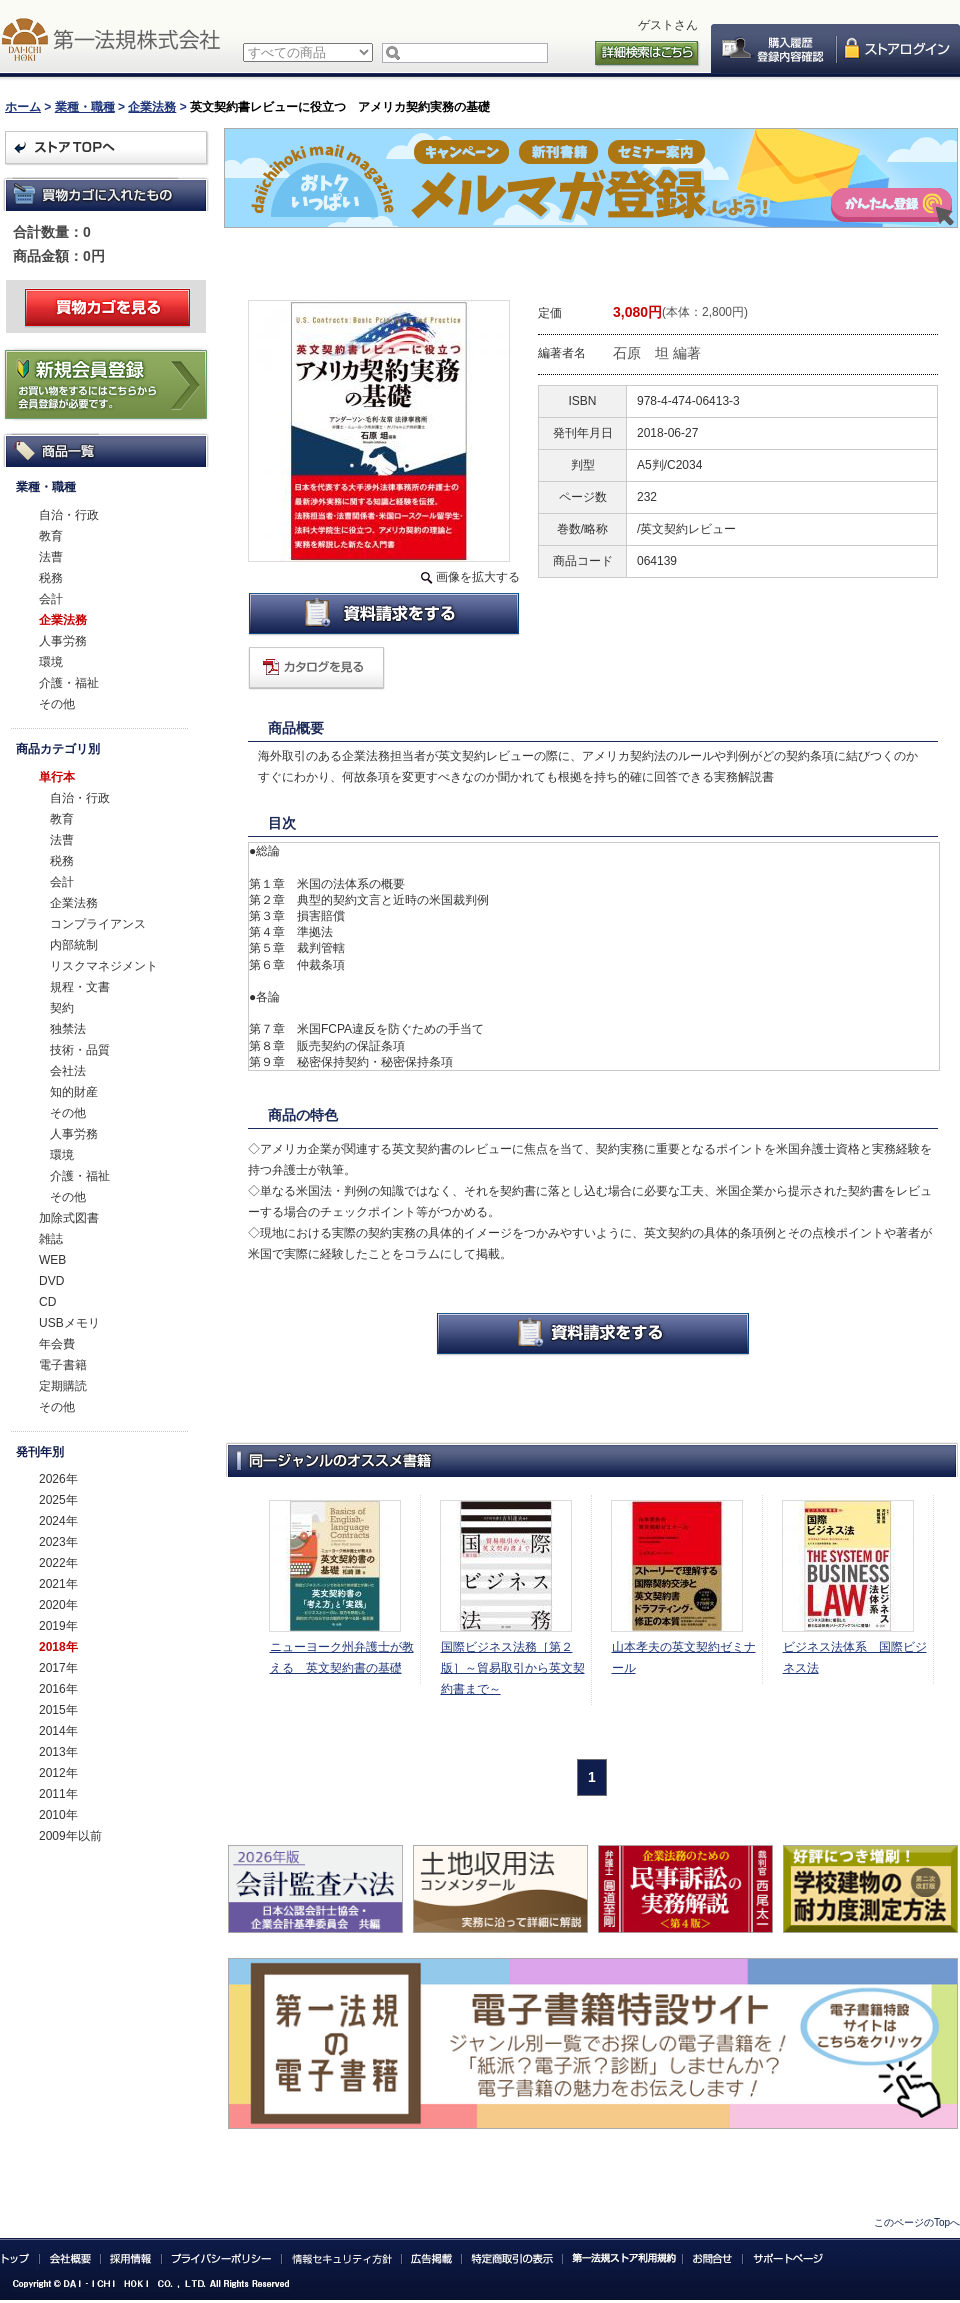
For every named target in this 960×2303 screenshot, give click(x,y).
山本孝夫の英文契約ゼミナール (684, 1657)
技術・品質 (80, 1050)
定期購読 (63, 1386)
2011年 (58, 1794)
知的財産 (74, 1092)
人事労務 (63, 641)
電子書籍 (63, 1365)
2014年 (58, 1731)
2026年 (58, 1479)
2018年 (58, 1647)
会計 (51, 599)
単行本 (57, 777)
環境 (51, 662)
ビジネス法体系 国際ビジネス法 (855, 1657)
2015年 (58, 1710)
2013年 (58, 1752)
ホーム (23, 107)
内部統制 (74, 945)
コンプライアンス (98, 924)
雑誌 (51, 1239)
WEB (52, 1260)
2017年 (58, 1668)
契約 (62, 1008)
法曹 (51, 557)
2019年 (58, 1626)
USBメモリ (69, 1323)
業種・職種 (85, 107)
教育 (51, 536)
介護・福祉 (69, 683)
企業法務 (152, 107)
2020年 (58, 1605)
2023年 (58, 1542)
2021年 (58, 1584)
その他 (57, 704)
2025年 (58, 1500)
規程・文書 (80, 987)
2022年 (58, 1563)
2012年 (58, 1773)
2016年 (58, 1689)
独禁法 (68, 1029)
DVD (51, 1281)
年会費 (57, 1344)
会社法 (68, 1071)
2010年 (58, 1815)
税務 (51, 578)
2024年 (58, 1521)
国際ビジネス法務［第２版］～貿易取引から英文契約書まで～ (513, 1668)
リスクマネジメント (104, 966)
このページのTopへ (917, 2222)
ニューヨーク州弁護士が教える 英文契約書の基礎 (342, 1657)
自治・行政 (69, 515)
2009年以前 (70, 1836)
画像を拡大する (478, 577)
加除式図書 (69, 1218)
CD (47, 1302)
